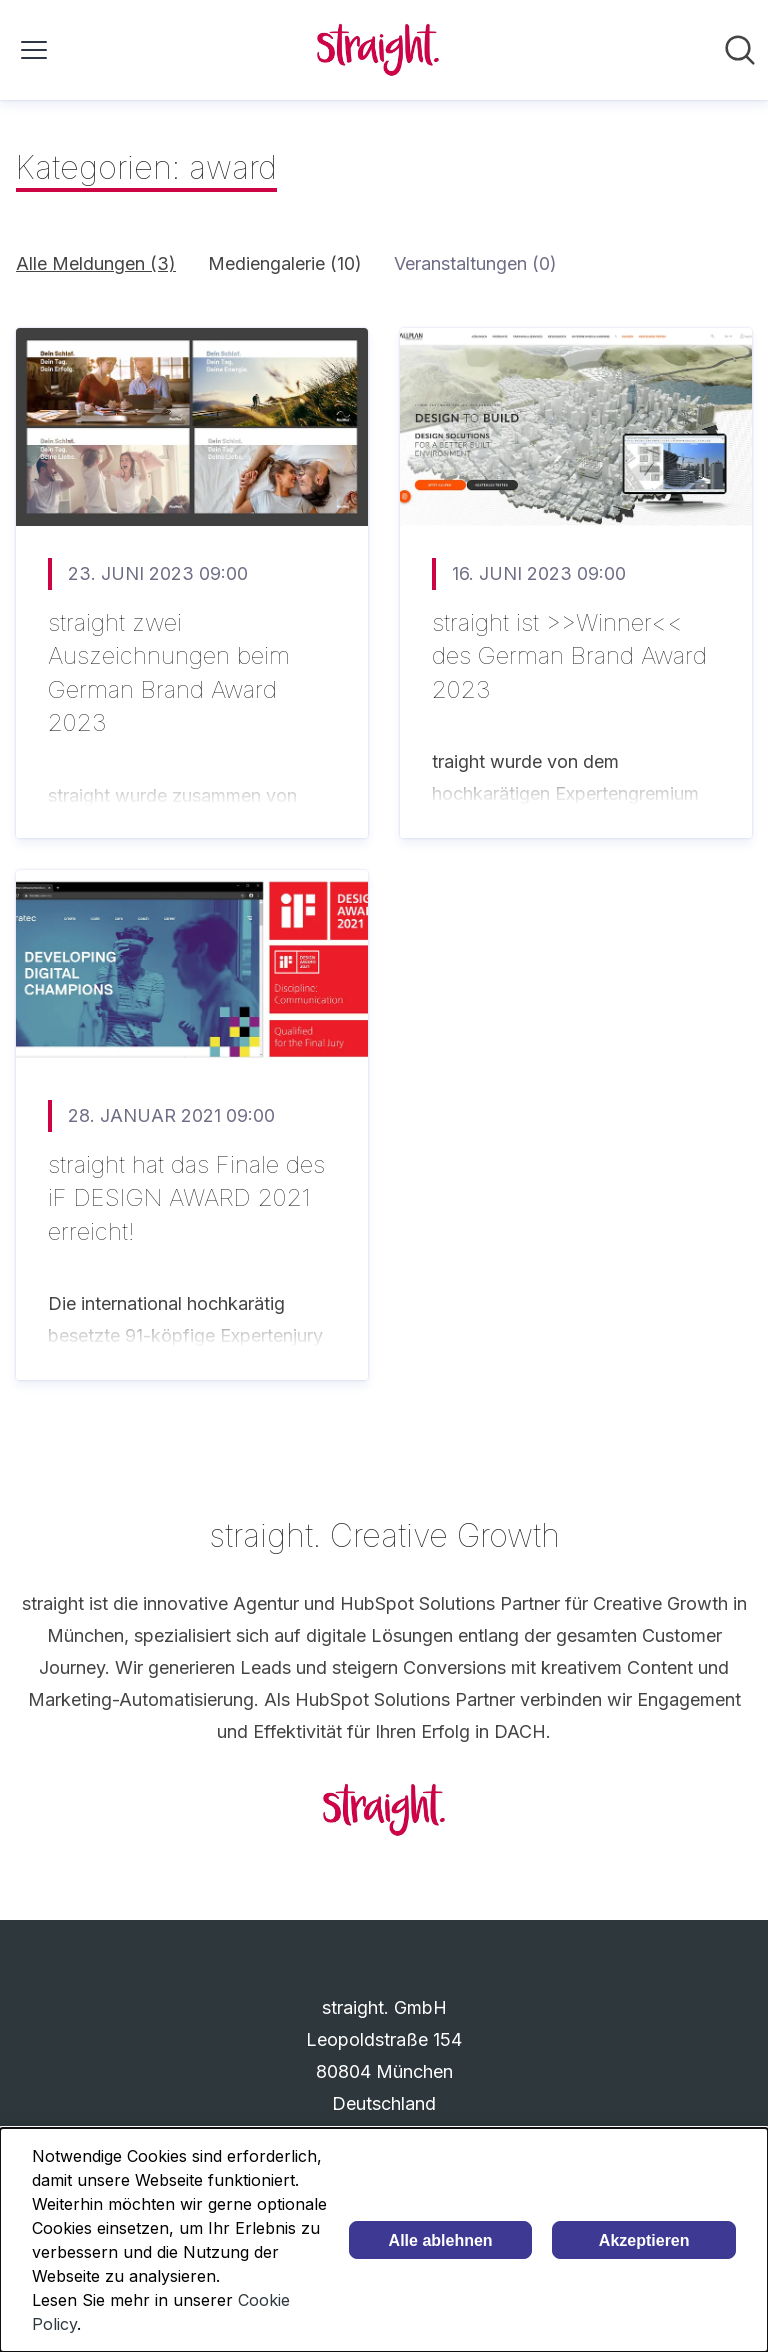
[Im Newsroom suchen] (740, 50)
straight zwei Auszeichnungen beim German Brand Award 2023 (169, 673)
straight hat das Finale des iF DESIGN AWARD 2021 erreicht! (186, 1198)
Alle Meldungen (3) (96, 263)
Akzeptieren (644, 2240)
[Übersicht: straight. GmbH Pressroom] (378, 50)
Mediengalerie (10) (285, 263)
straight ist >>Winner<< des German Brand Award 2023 (569, 656)
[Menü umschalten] (34, 50)
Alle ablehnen (441, 2240)
